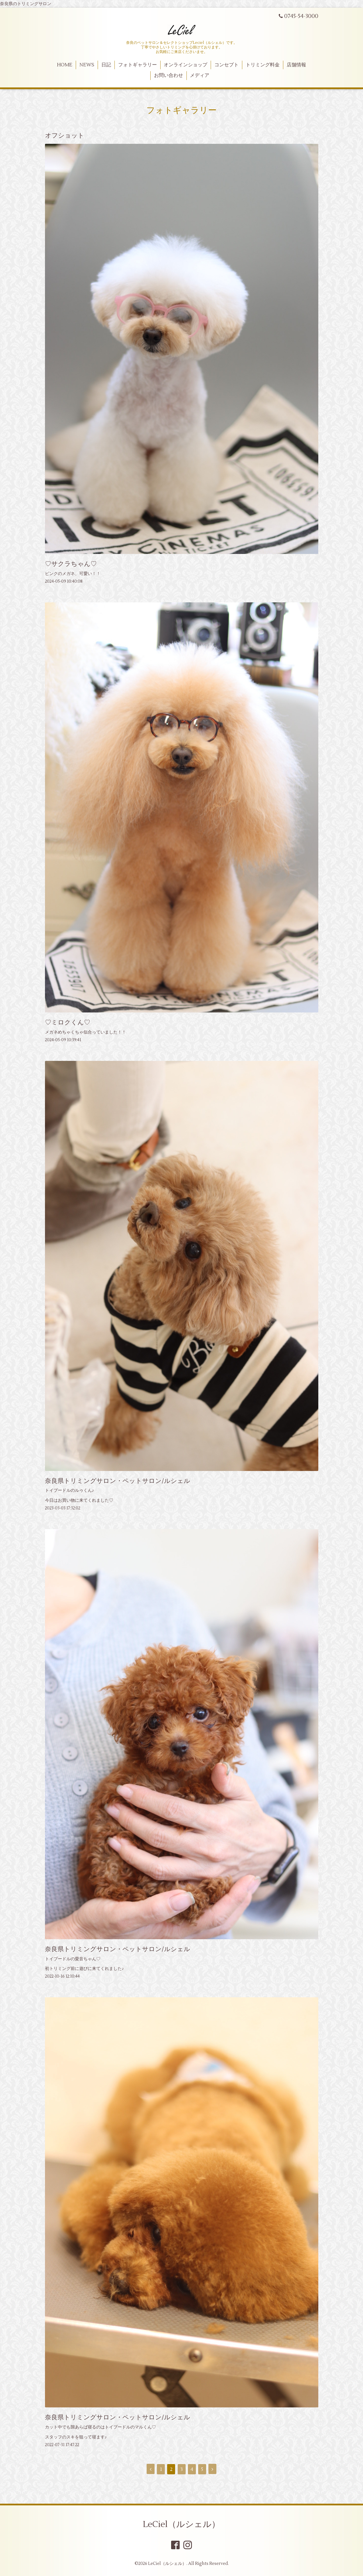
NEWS (86, 65)
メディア (199, 75)
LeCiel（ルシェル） (181, 2524)
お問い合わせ (168, 75)
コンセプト (226, 65)
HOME (64, 65)
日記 (106, 65)
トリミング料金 (263, 65)
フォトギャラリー (137, 65)
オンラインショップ (185, 65)
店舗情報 (296, 65)
